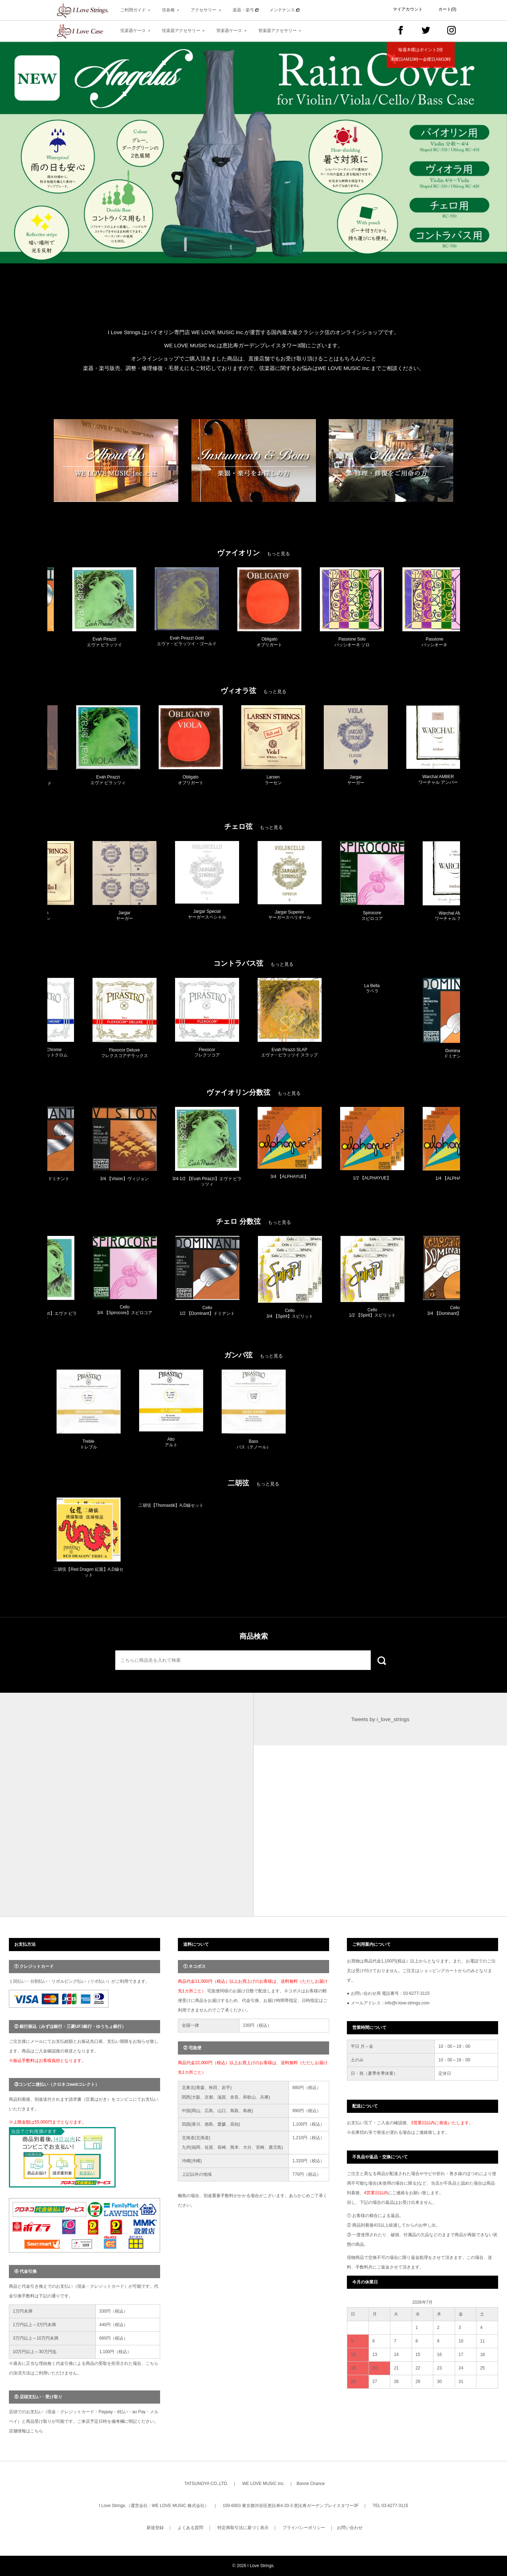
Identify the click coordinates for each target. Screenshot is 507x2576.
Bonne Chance (310, 2483)
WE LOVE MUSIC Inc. (263, 2483)
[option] (253, 152)
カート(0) (447, 9)
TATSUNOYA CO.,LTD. (206, 2483)
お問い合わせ (350, 2527)
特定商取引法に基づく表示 (243, 2527)
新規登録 (155, 2527)
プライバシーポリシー (303, 2527)
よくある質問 (190, 2527)
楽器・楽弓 (246, 9)
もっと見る (278, 553)
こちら (36, 2430)
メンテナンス (284, 9)
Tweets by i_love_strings (380, 1719)
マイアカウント (408, 9)
